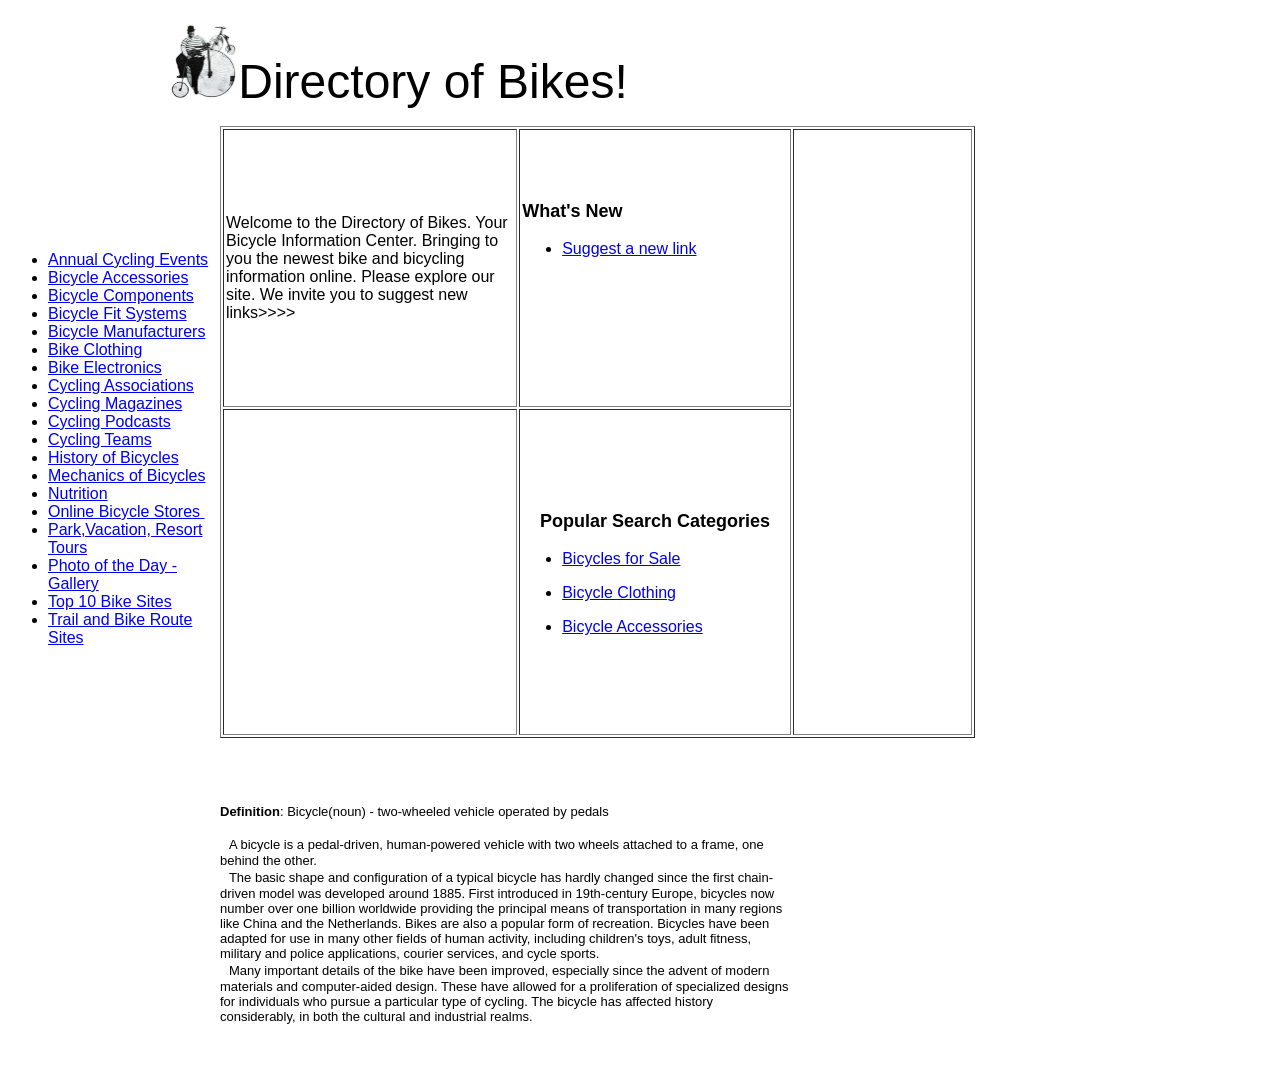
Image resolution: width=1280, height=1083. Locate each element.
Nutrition (78, 493)
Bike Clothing (95, 349)
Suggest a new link (629, 248)
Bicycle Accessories (118, 277)
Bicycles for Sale (621, 558)
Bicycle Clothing (619, 592)
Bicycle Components (121, 295)
